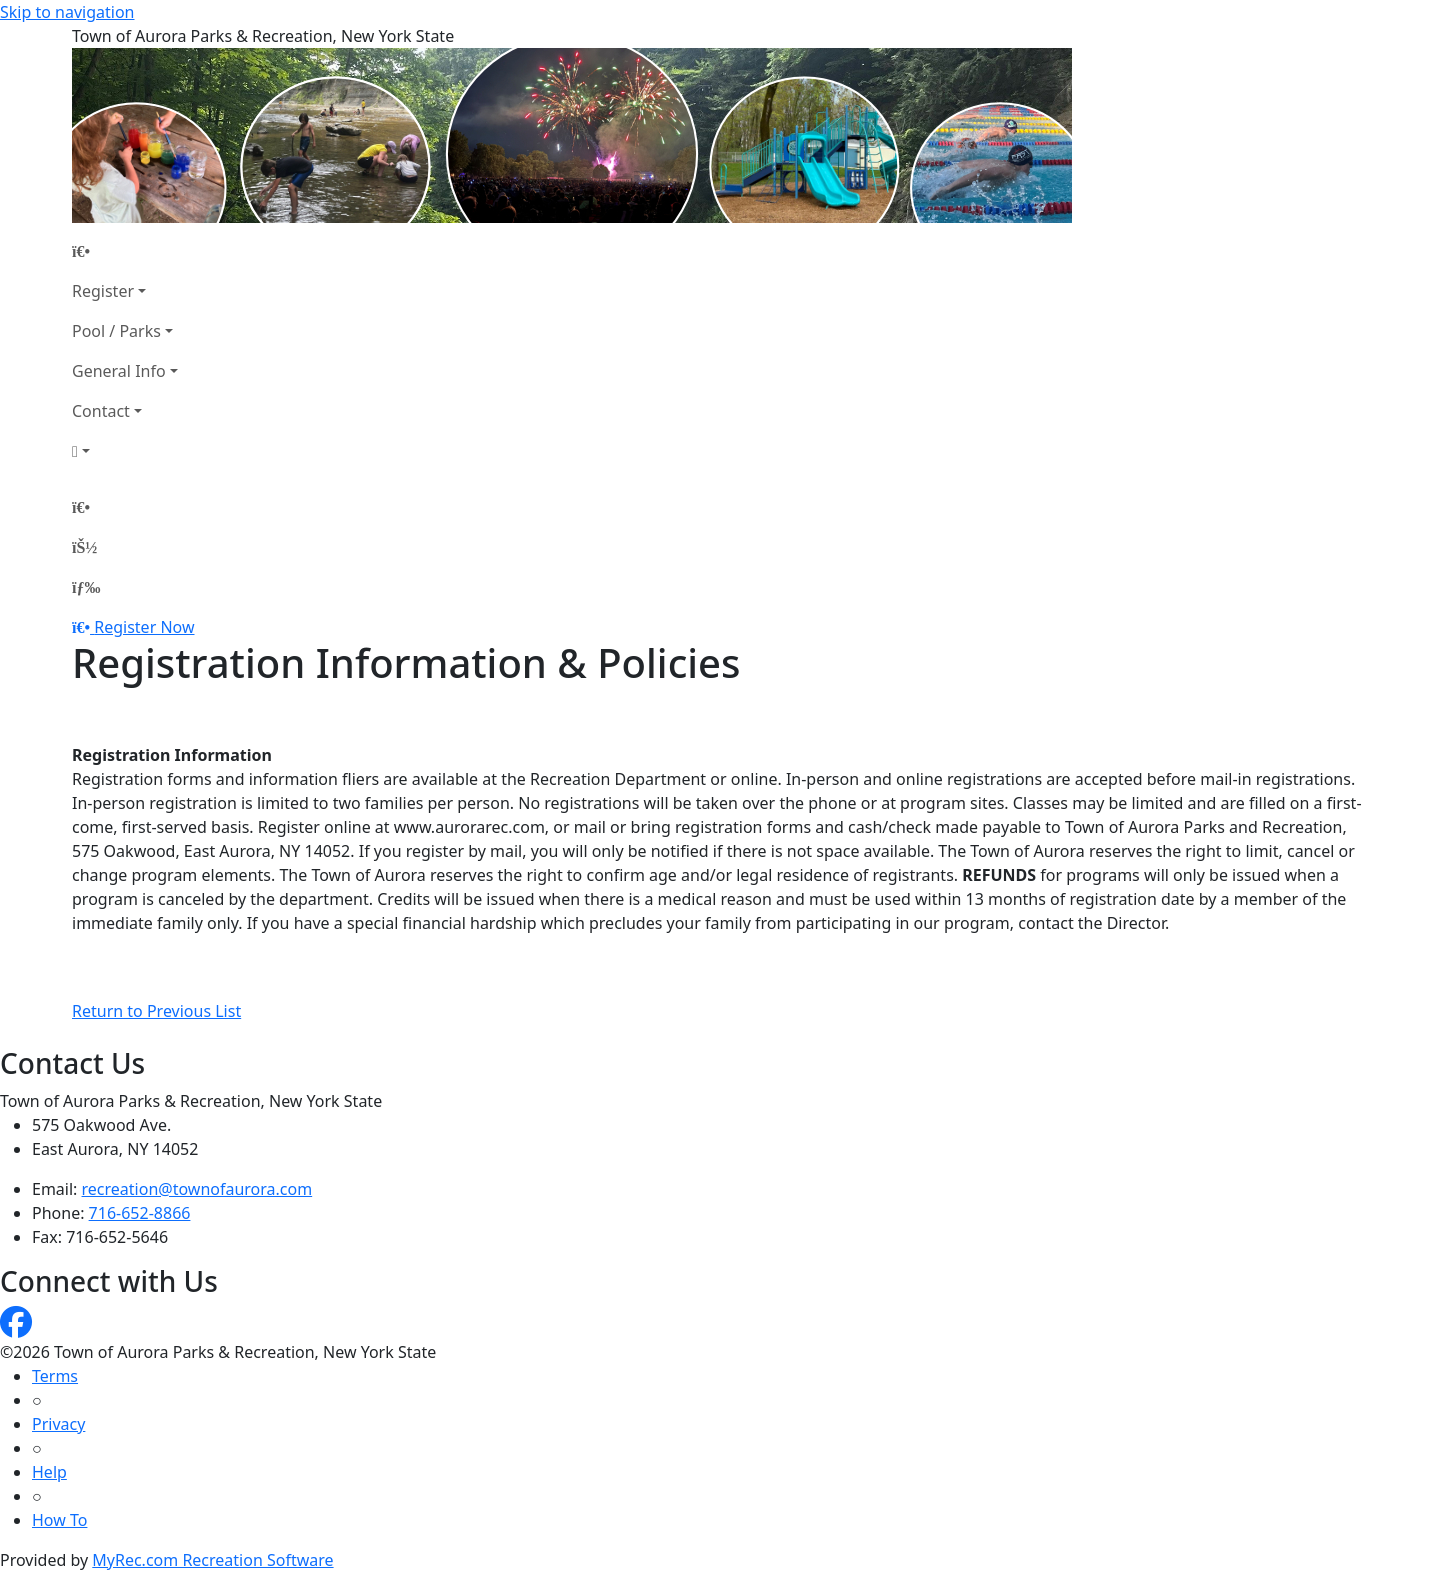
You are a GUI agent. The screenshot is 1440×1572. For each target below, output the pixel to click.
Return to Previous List (156, 1011)
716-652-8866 (140, 1213)
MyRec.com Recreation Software (212, 1560)
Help (49, 1472)
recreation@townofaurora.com (197, 1189)
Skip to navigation (67, 12)
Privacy (58, 1424)
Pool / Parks (116, 331)
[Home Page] (125, 251)
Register (103, 291)
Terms (55, 1376)
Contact (101, 411)
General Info (119, 371)
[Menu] (86, 587)
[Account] (125, 451)
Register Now (144, 627)
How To (59, 1520)
